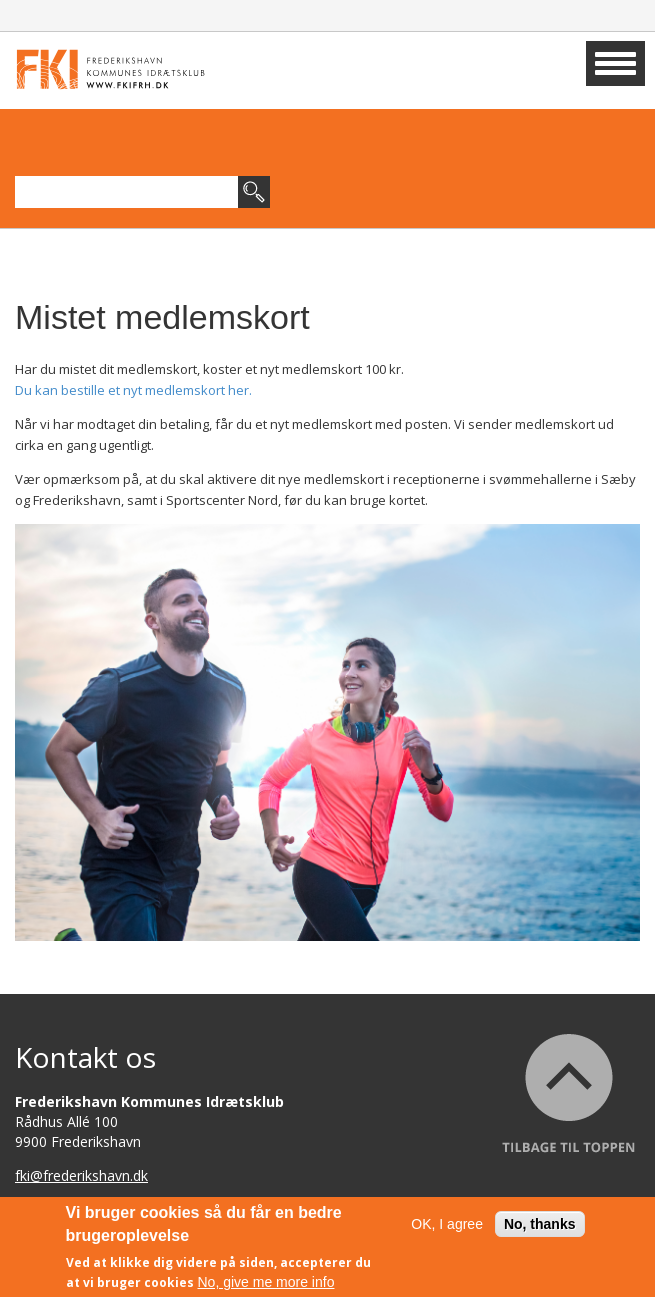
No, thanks (540, 1224)
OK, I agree (447, 1224)
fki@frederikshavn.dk (81, 1175)
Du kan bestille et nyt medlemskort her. (133, 390)
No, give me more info (266, 1282)
